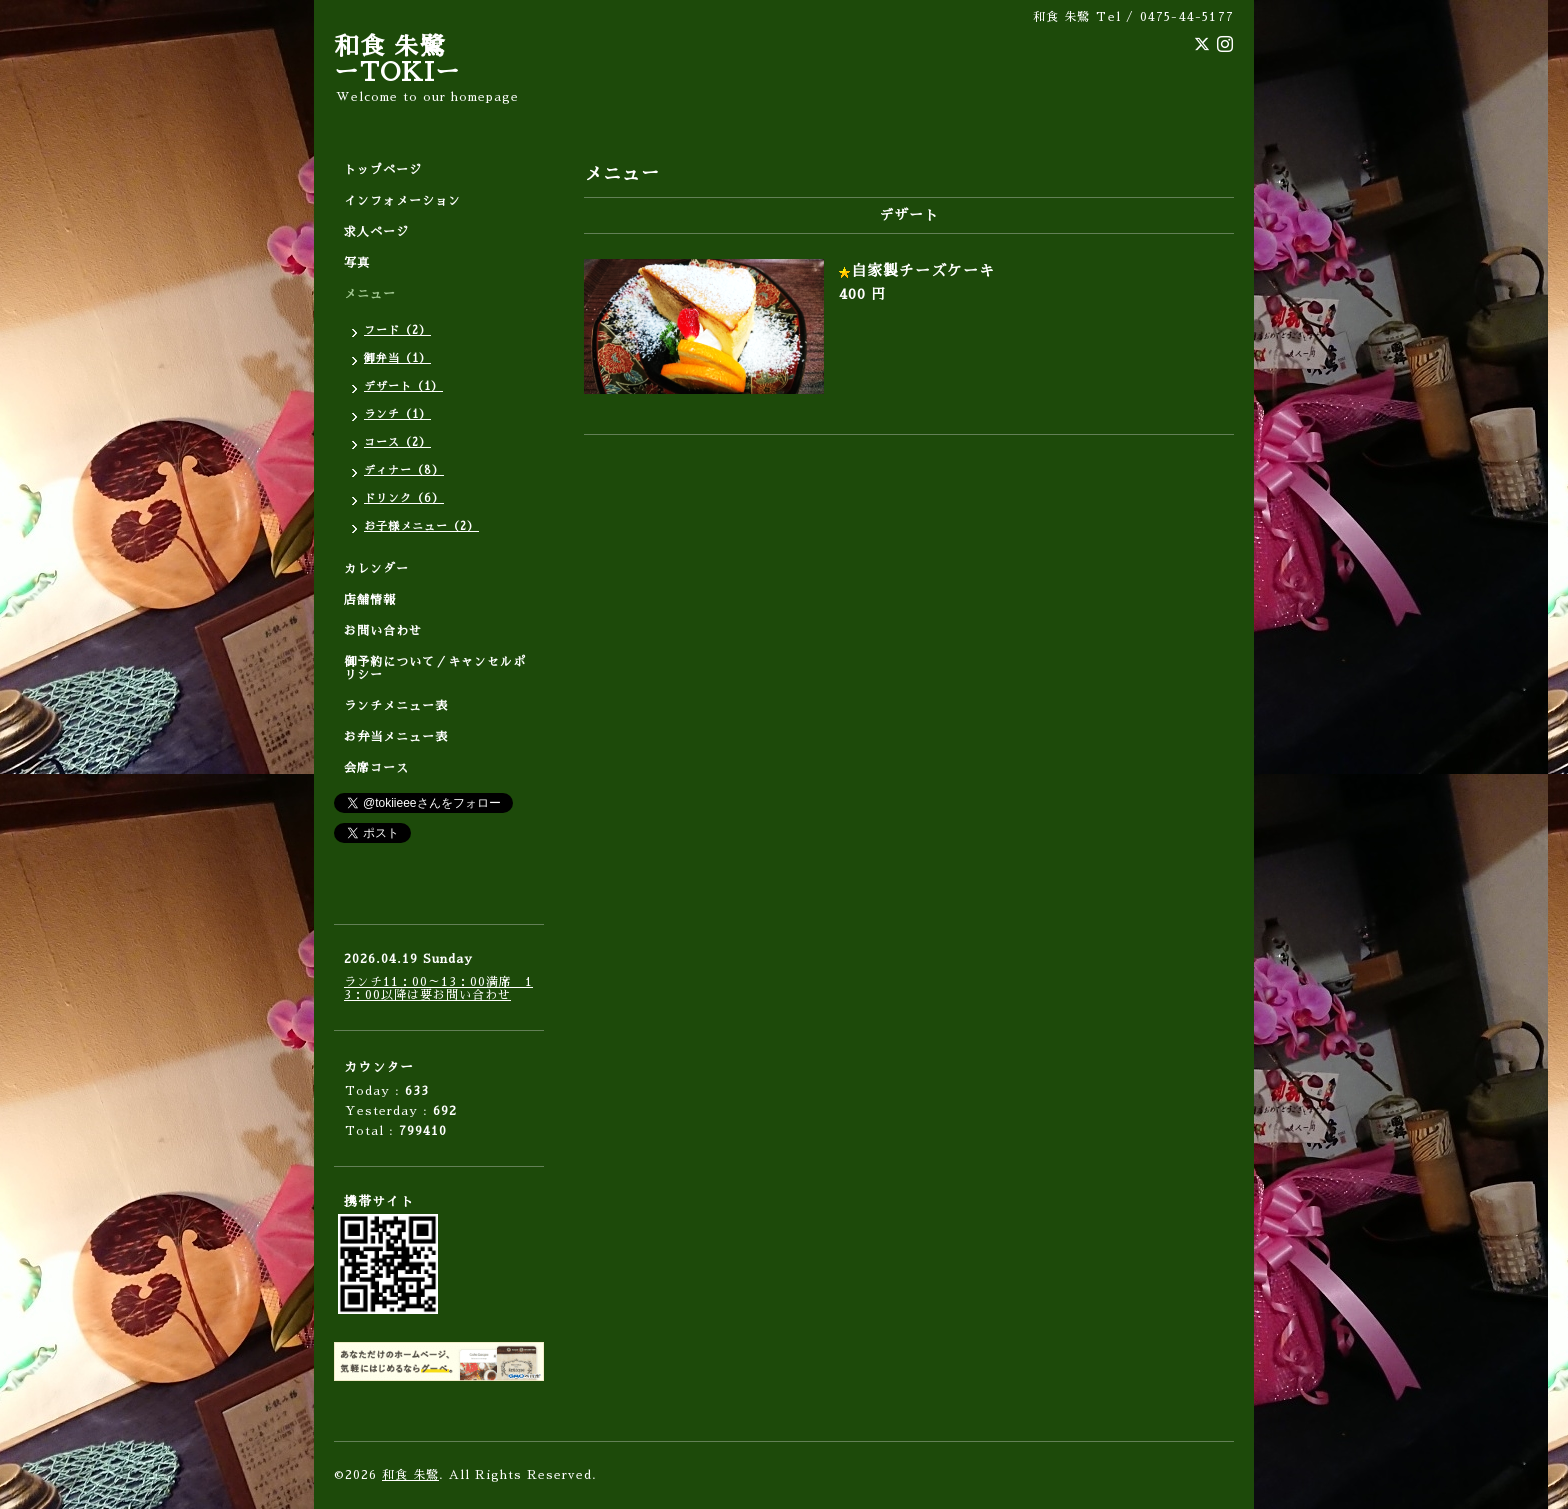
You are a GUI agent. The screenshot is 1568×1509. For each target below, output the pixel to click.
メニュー (370, 294)
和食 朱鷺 (410, 1475)
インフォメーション (402, 201)
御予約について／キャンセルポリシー (435, 668)
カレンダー (376, 569)
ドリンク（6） (404, 498)
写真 (357, 263)
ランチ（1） (397, 414)
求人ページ (376, 232)
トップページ (383, 170)
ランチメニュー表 (396, 706)
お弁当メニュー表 (396, 737)
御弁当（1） (397, 358)
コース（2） (397, 442)
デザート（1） (403, 386)
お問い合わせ (383, 631)
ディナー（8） (404, 470)
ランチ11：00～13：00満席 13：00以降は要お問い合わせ (438, 988)
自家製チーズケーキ (923, 270)
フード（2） (397, 330)
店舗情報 (370, 600)
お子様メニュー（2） (421, 526)
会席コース (376, 768)
